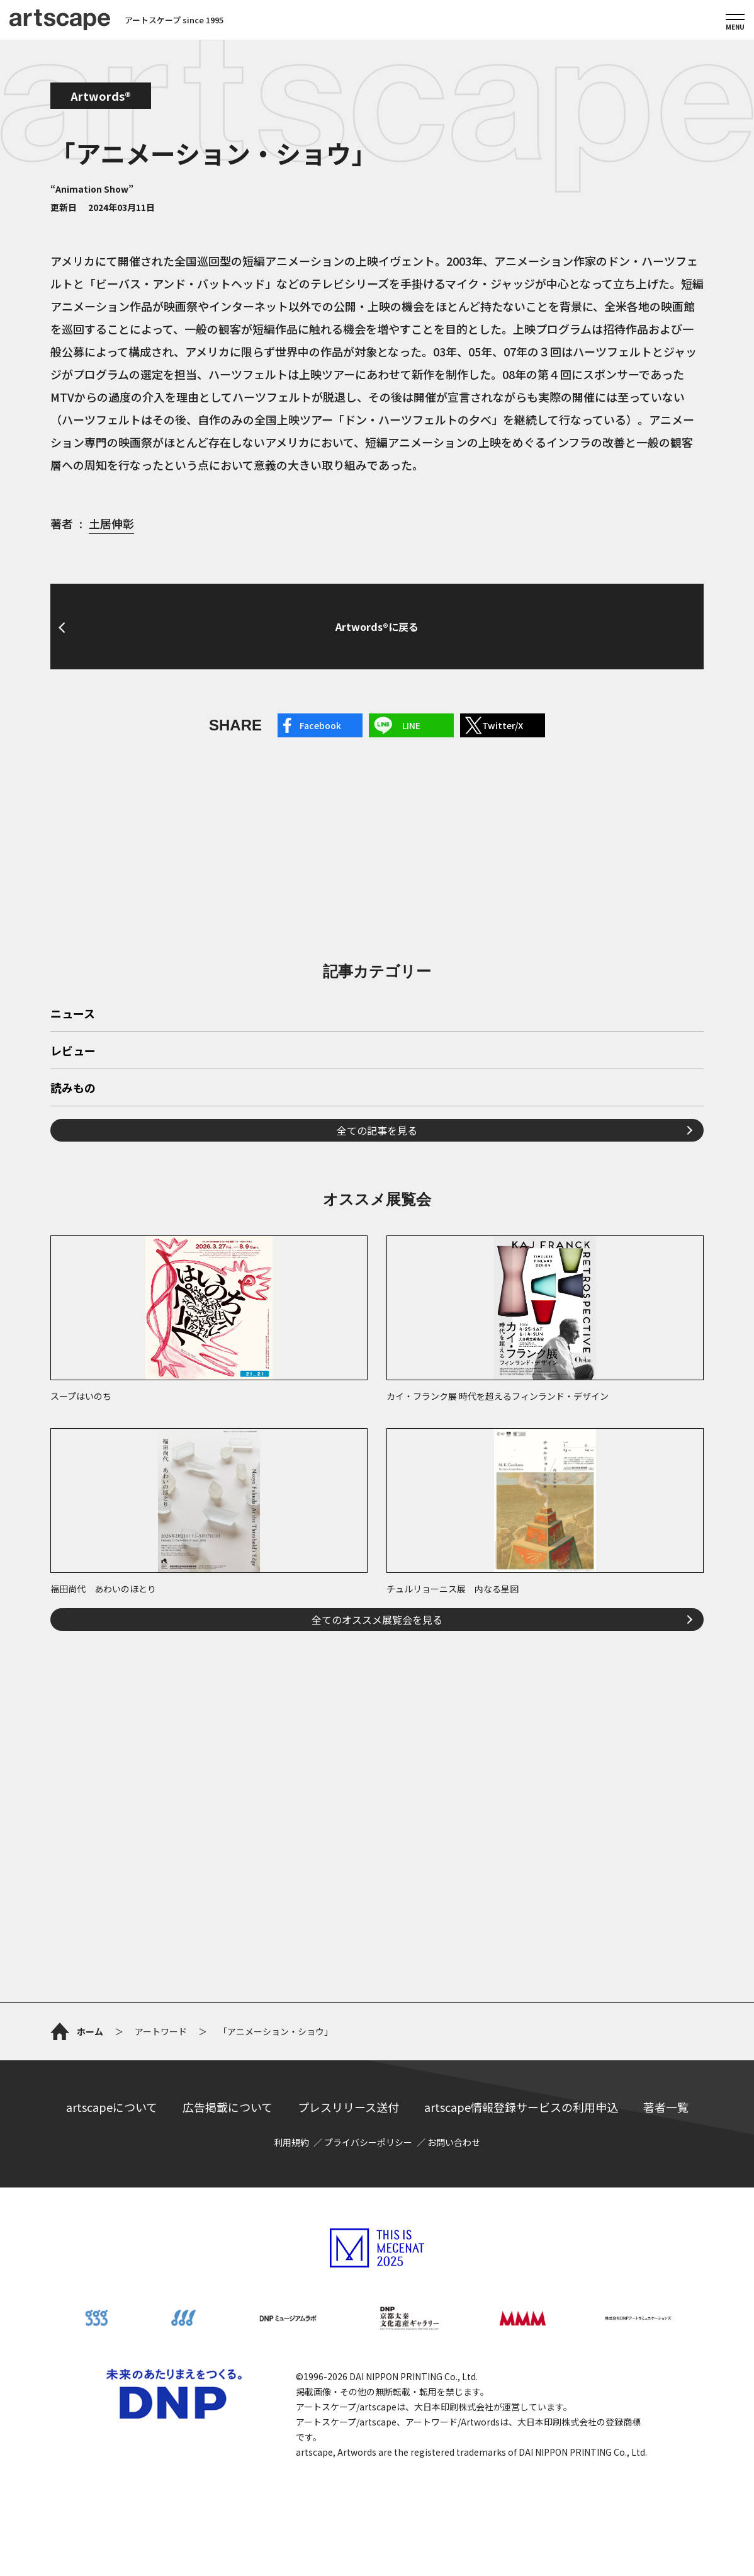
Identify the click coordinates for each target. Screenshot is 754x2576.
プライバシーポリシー (368, 2142)
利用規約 (291, 2142)
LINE (411, 725)
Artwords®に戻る (377, 626)
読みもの (73, 1089)
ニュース (72, 1014)
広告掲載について (228, 2107)
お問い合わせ (453, 2142)
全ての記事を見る (377, 1130)
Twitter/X (502, 725)
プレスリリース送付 (348, 2107)
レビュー (73, 1051)
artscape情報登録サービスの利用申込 (521, 2107)
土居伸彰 (111, 523)
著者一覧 (666, 2107)
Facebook (320, 725)
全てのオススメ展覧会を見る (377, 1619)
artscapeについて (111, 2107)
